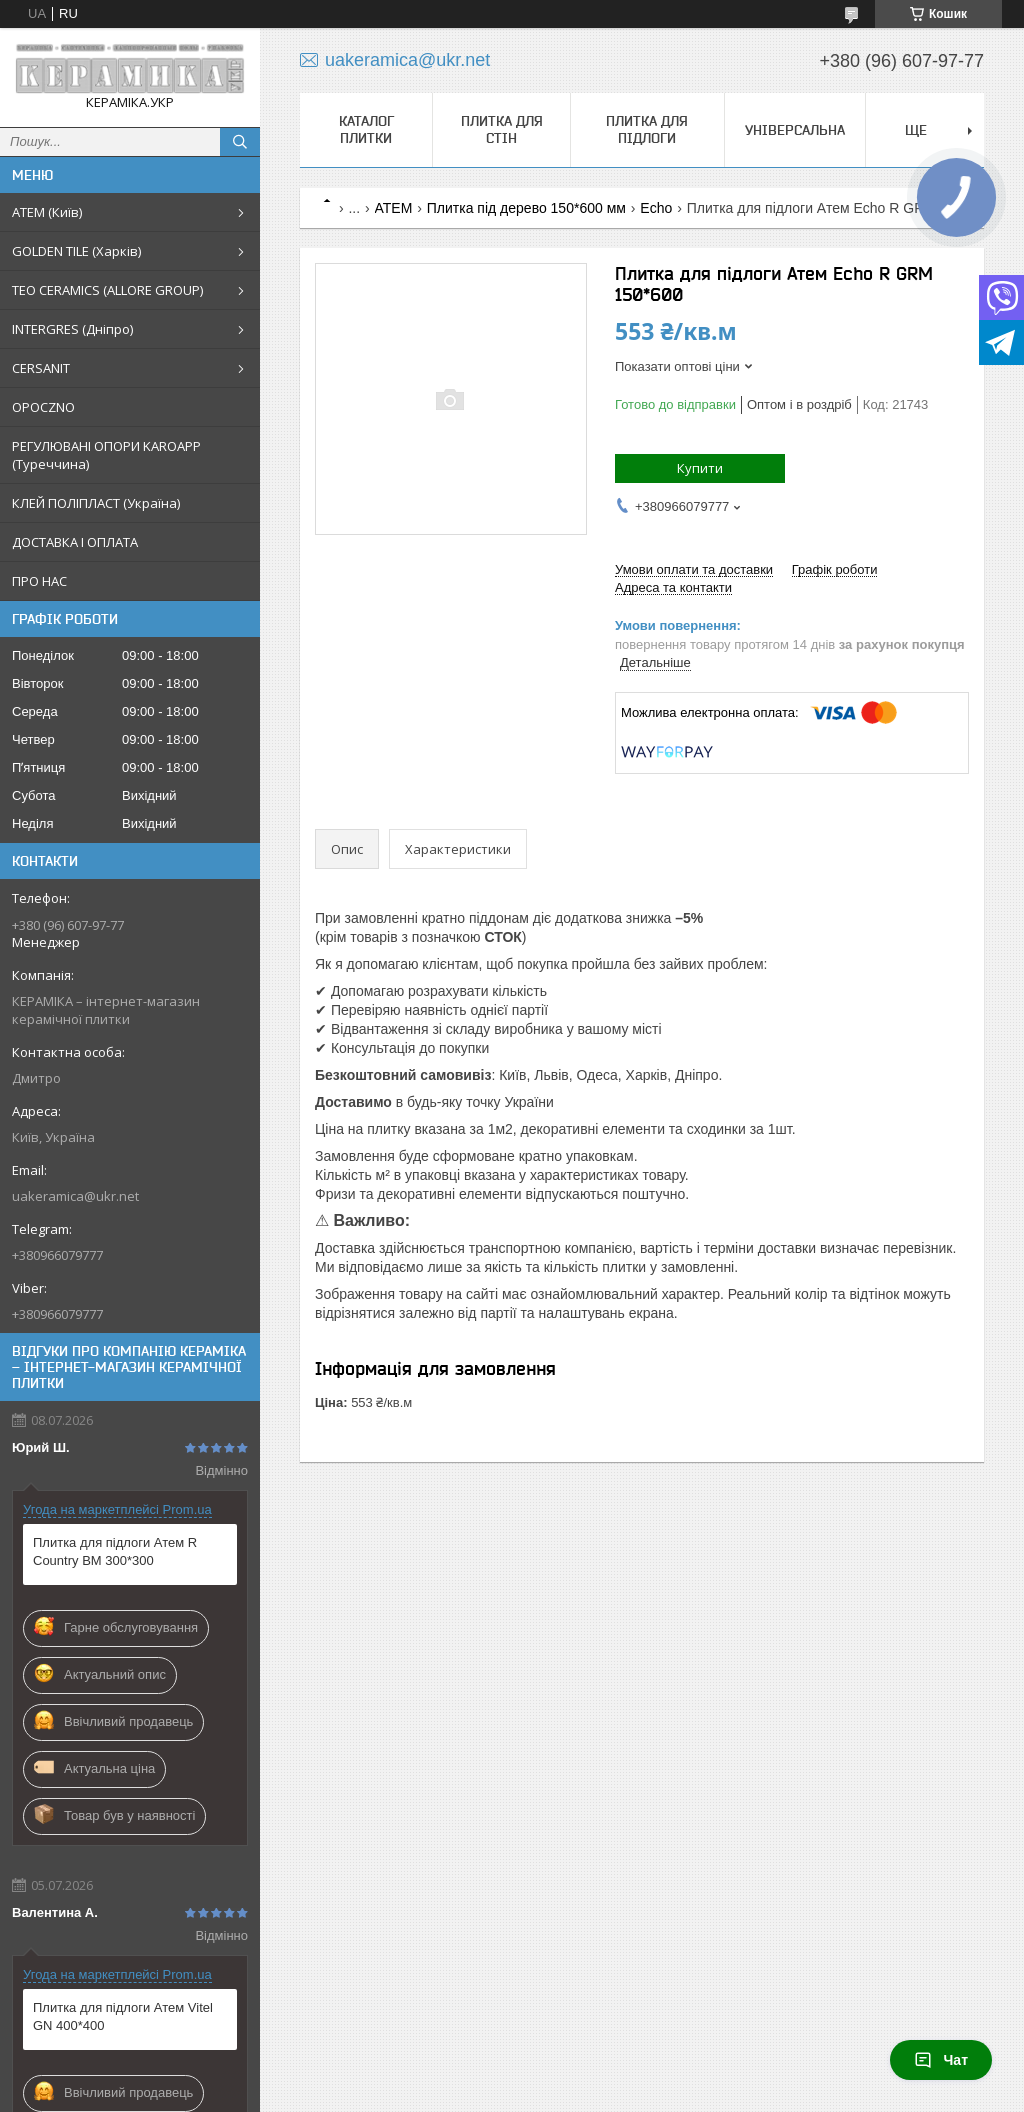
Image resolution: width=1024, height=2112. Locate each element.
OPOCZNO (43, 407)
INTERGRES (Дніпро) (72, 329)
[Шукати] (240, 142)
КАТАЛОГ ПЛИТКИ (366, 129)
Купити (700, 468)
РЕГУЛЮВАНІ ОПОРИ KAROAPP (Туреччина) (106, 455)
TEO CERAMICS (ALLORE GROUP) (107, 290)
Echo (656, 208)
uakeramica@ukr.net (75, 1196)
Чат (941, 2060)
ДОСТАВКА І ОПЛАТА (75, 542)
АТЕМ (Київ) (47, 212)
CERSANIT (41, 368)
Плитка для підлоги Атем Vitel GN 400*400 (123, 2016)
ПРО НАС (39, 581)
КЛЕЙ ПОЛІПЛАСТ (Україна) (96, 503)
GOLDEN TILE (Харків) (76, 251)
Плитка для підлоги (647, 129)
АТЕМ (394, 208)
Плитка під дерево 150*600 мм (526, 208)
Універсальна (795, 130)
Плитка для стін (502, 129)
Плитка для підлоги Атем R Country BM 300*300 (115, 1551)
